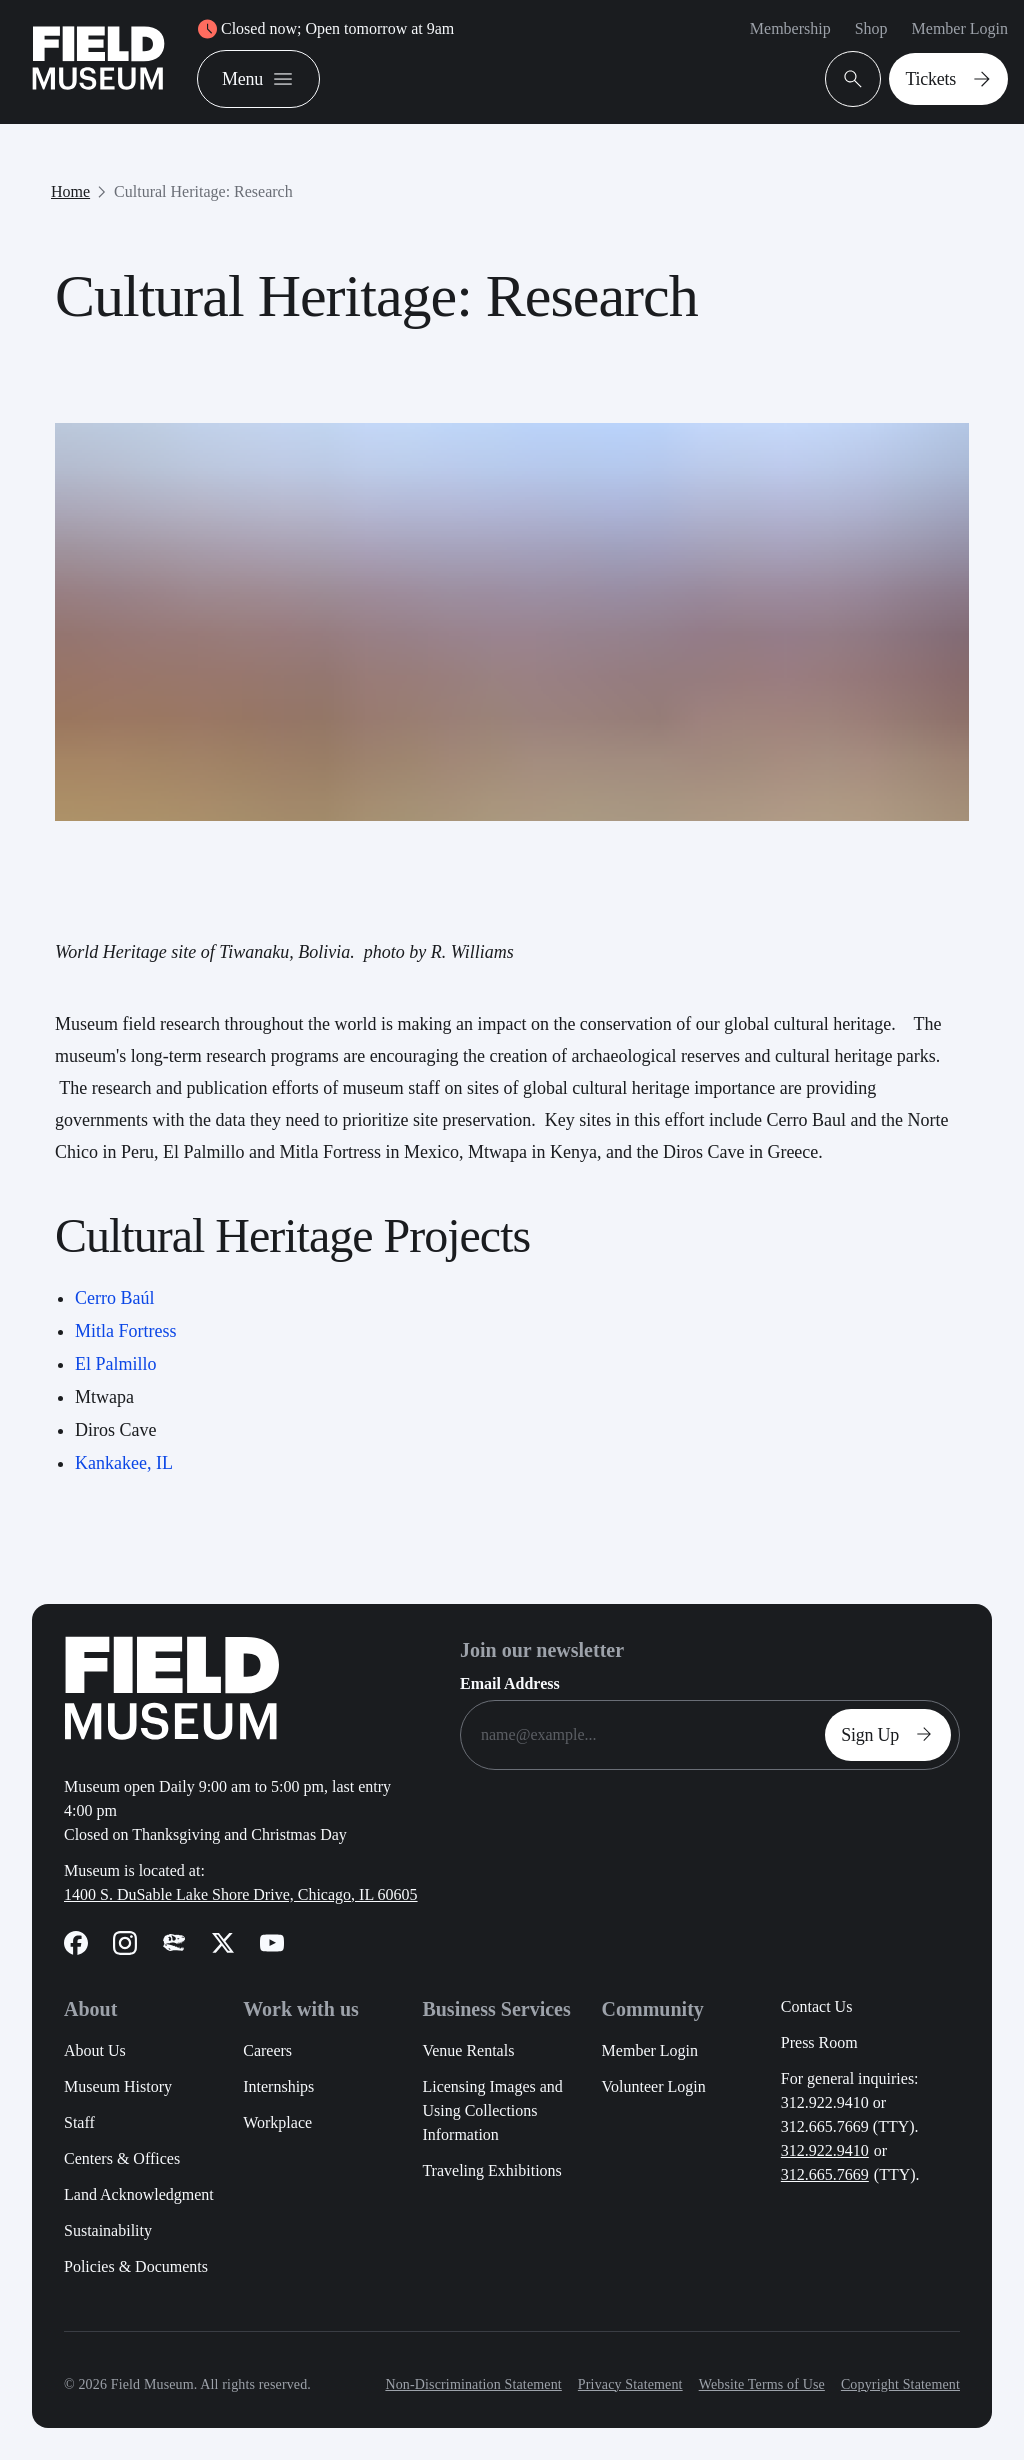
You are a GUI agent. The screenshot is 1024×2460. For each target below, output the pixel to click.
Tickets (952, 79)
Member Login (960, 28)
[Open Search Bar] (853, 79)
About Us (95, 2050)
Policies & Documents (136, 2266)
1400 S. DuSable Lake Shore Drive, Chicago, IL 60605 (241, 1894)
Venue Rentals (468, 2050)
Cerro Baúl (114, 1298)
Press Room (819, 2042)
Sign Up (892, 1735)
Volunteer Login (654, 2086)
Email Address (510, 1683)
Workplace (277, 2122)
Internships (278, 2086)
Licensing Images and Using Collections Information (492, 2110)
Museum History (118, 2086)
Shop (871, 28)
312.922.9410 (825, 2150)
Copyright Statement (900, 2384)
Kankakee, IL (124, 1463)
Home (70, 191)
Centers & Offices (122, 2158)
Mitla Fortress (126, 1331)
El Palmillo (116, 1364)
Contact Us (817, 2006)
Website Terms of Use (762, 2384)
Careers (267, 2050)
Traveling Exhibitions (491, 2170)
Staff (79, 2122)
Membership (790, 28)
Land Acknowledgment (139, 2194)
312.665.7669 (825, 2174)
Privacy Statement (630, 2384)
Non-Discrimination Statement (473, 2384)
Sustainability (108, 2230)
